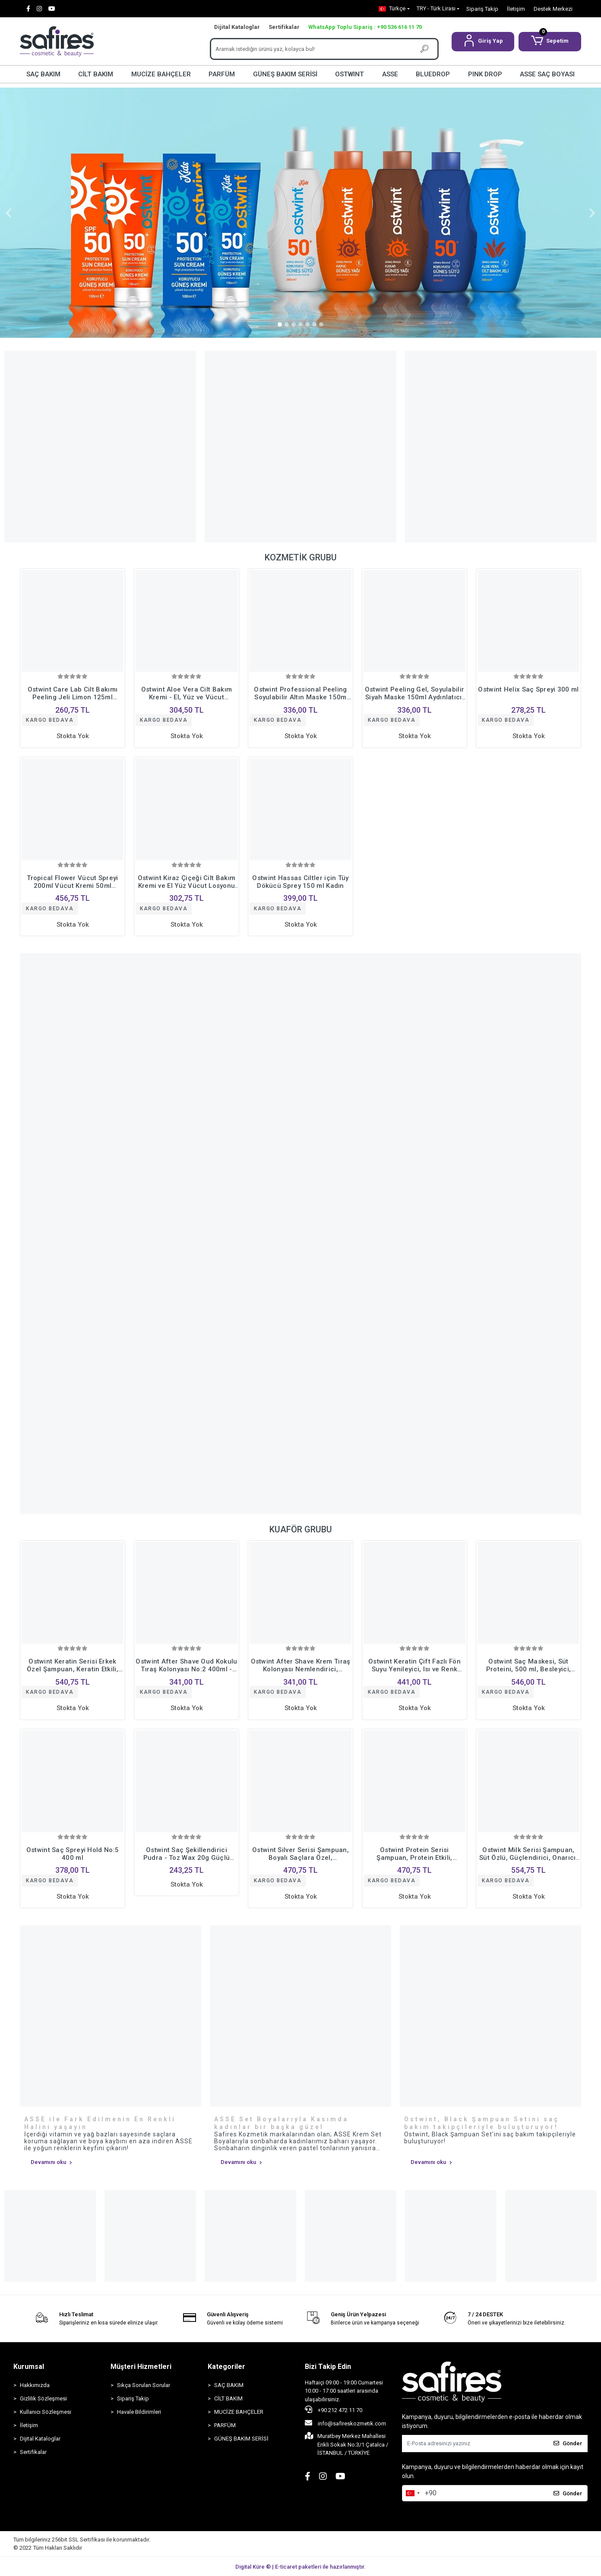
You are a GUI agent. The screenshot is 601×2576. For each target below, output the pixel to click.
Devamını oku (51, 2162)
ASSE (390, 74)
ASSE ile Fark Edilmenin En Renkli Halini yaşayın (100, 2123)
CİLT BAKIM (95, 74)
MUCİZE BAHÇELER (161, 74)
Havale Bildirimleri (139, 2412)
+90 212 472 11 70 (333, 2409)
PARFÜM (222, 74)
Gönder (568, 2443)
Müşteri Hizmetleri (141, 2366)
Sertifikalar (284, 27)
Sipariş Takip (482, 9)
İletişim (516, 9)
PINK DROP (485, 74)
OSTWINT (349, 74)
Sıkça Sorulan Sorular (143, 2385)
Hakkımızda (35, 2385)
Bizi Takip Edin (328, 2366)
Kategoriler (226, 2366)
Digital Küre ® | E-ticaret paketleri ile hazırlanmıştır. (300, 2566)
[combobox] (412, 2493)
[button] (483, 41)
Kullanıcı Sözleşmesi (45, 2412)
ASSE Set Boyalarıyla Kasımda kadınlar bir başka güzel (281, 2123)
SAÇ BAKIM (43, 74)
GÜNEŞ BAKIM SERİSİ (285, 74)
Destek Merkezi (553, 9)
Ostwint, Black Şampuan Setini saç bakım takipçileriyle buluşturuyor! (481, 2123)
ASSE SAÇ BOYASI (547, 74)
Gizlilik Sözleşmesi (43, 2398)
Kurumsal (28, 2366)
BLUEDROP (433, 74)
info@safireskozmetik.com (345, 2423)
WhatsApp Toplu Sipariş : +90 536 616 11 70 (365, 27)
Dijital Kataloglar (237, 27)
